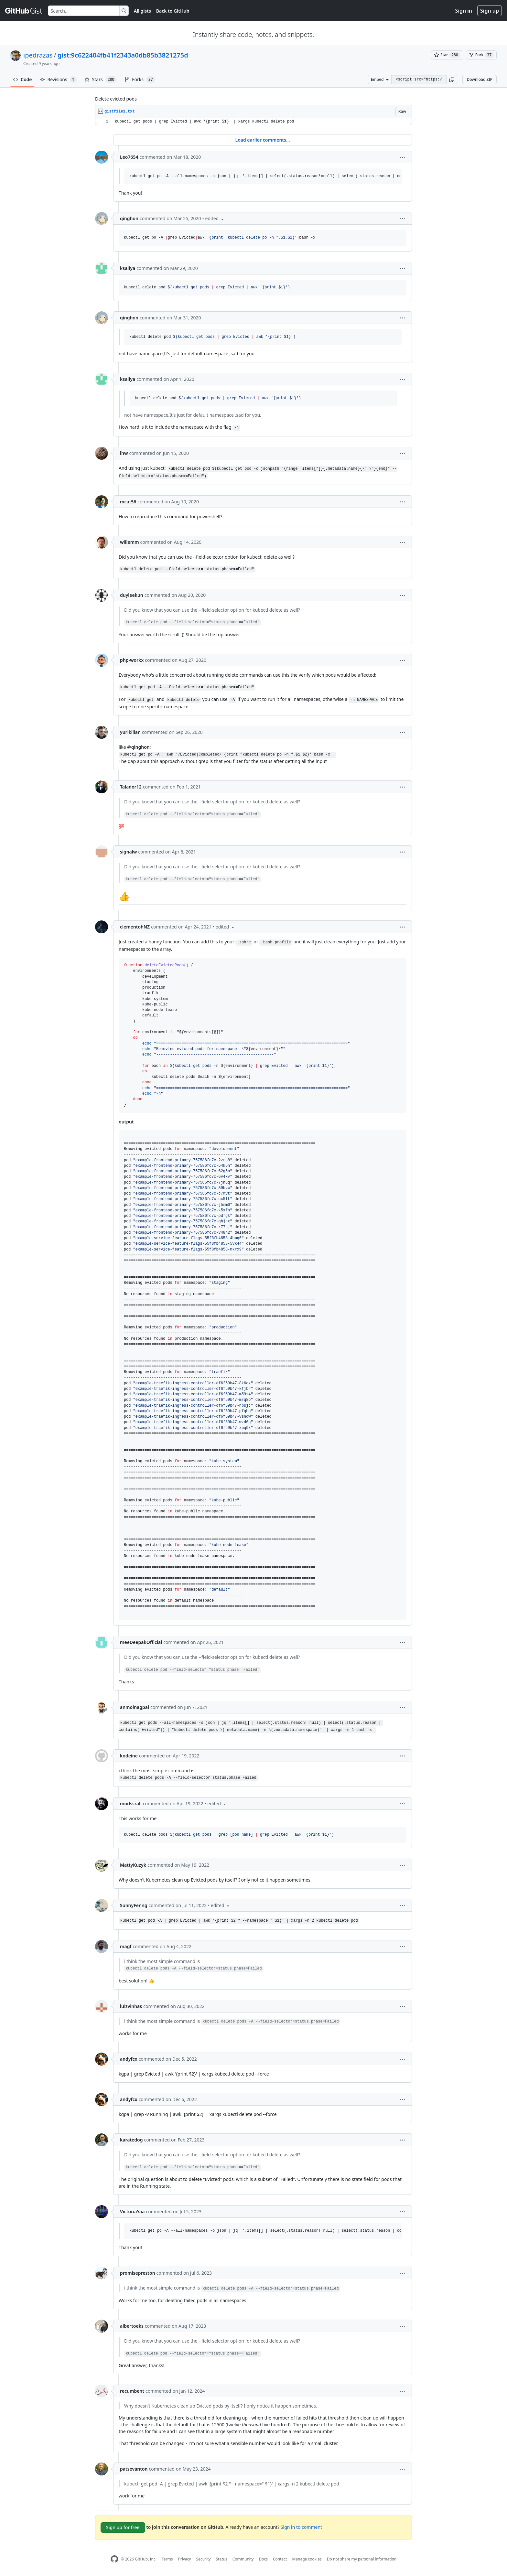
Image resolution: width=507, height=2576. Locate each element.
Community (243, 2559)
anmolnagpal (134, 1707)
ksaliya (127, 268)
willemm (129, 542)
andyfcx (128, 2059)
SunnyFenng (133, 1905)
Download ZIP (479, 79)
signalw (128, 852)
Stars (100, 79)
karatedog (131, 2140)
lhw (124, 453)
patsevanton (133, 2469)
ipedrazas (37, 55)
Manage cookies (306, 2559)
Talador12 (131, 787)
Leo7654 (129, 157)
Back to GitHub (172, 11)
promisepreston (137, 2273)
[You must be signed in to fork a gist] (481, 54)
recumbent (132, 2391)
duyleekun (131, 595)
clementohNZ (135, 927)
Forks (139, 79)
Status (221, 2559)
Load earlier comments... (262, 140)
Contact (280, 2559)
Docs (263, 2559)
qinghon (129, 218)
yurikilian (130, 732)
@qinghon (138, 747)
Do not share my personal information (362, 2559)
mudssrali (131, 1803)
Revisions (58, 79)
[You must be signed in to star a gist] (447, 54)
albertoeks (132, 2326)
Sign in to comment (301, 2527)
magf (126, 1946)
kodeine (129, 1756)
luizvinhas (131, 2006)
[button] (451, 79)
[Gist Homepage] (24, 11)
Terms (167, 2559)
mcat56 (128, 502)
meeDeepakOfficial (141, 1642)
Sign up (489, 10)
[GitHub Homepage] (114, 2559)
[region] (253, 121)
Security (203, 2559)
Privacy (184, 2559)
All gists (142, 11)
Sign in (463, 10)
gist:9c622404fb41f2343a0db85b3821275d (123, 55)
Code (22, 79)
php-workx (132, 660)
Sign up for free (123, 2527)
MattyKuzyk (133, 1865)
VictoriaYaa (132, 2211)
